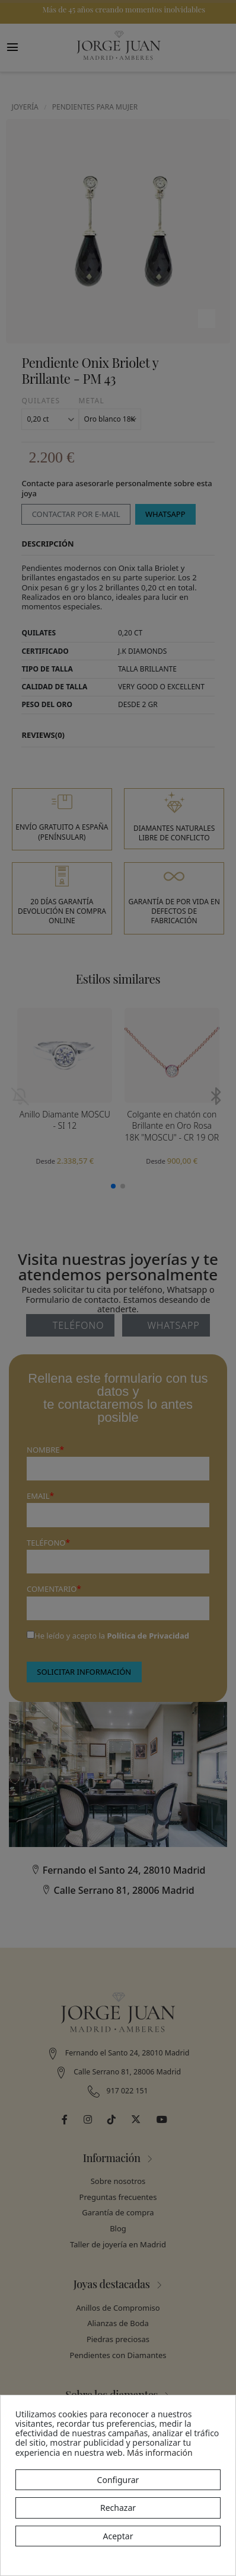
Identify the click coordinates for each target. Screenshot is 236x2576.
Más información (160, 2452)
